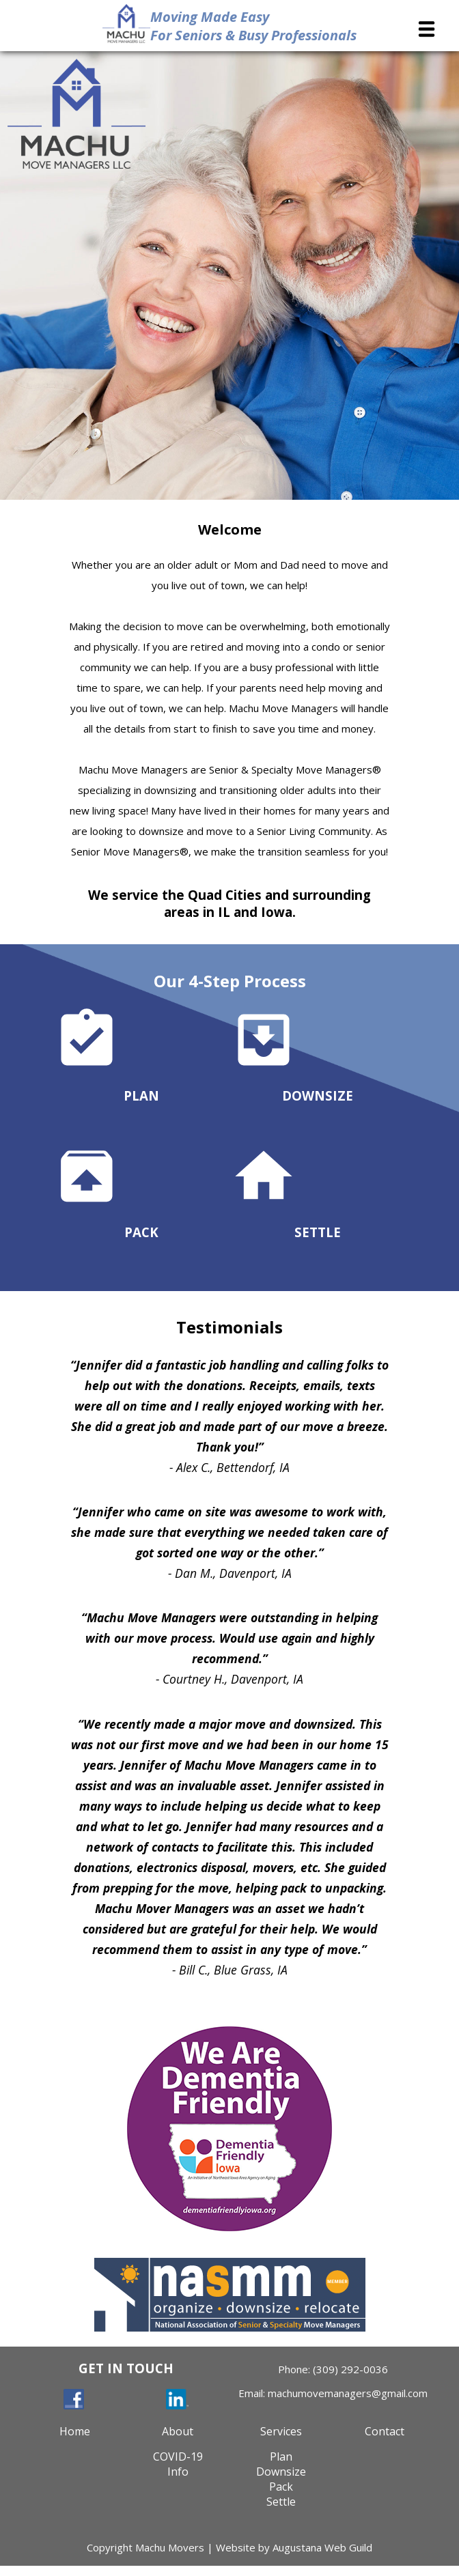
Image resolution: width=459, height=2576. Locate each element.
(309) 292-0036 (350, 2369)
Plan (281, 2456)
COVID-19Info (178, 2464)
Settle (281, 2501)
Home (74, 2431)
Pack (281, 2486)
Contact (384, 2431)
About (177, 2431)
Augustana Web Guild (322, 2547)
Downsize (281, 2471)
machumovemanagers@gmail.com (348, 2393)
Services (281, 2431)
